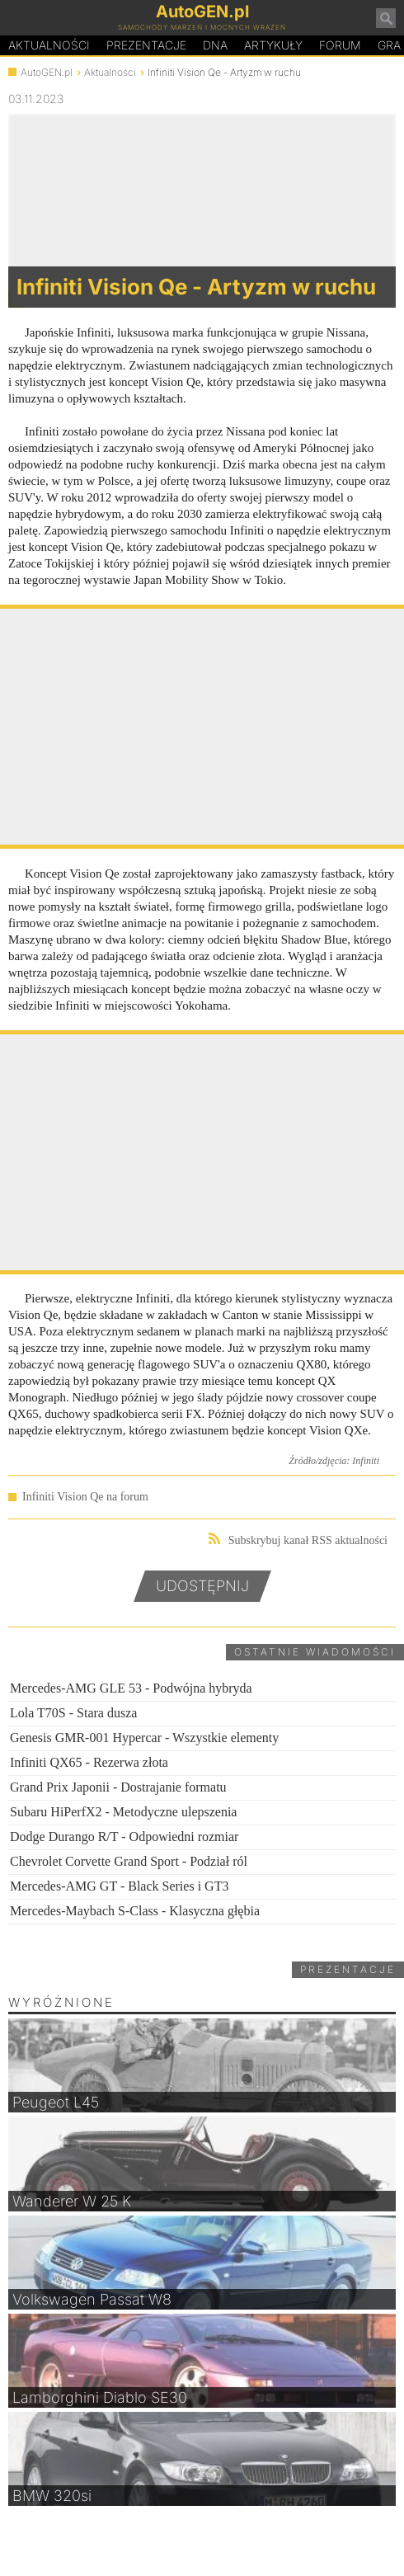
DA (215, 45)
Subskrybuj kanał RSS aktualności (298, 1540)
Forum (340, 45)
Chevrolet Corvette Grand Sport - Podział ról (128, 1861)
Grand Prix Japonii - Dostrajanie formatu (118, 1787)
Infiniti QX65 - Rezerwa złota (89, 1762)
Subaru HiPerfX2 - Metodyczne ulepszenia (123, 1812)
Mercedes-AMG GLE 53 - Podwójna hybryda (131, 1688)
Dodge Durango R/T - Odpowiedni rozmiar (124, 1837)
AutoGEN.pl (47, 72)
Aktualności (49, 45)
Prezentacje (146, 45)
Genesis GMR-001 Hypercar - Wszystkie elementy (144, 1738)
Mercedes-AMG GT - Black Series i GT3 (119, 1886)
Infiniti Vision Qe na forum (85, 1497)
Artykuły (273, 45)
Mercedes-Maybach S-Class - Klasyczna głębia (135, 1911)
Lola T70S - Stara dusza (73, 1713)
